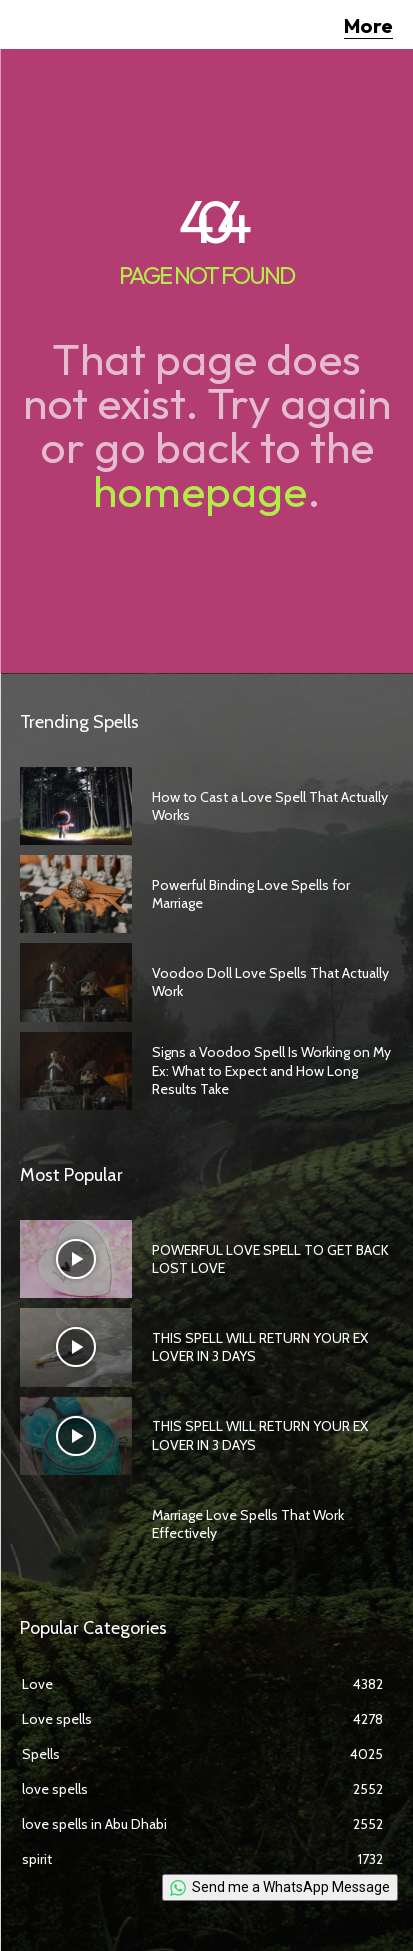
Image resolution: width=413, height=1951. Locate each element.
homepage (200, 490)
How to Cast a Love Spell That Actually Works (270, 806)
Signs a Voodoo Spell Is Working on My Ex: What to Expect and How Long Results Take (271, 1070)
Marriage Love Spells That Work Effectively (248, 1524)
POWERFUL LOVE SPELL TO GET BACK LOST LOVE (270, 1259)
